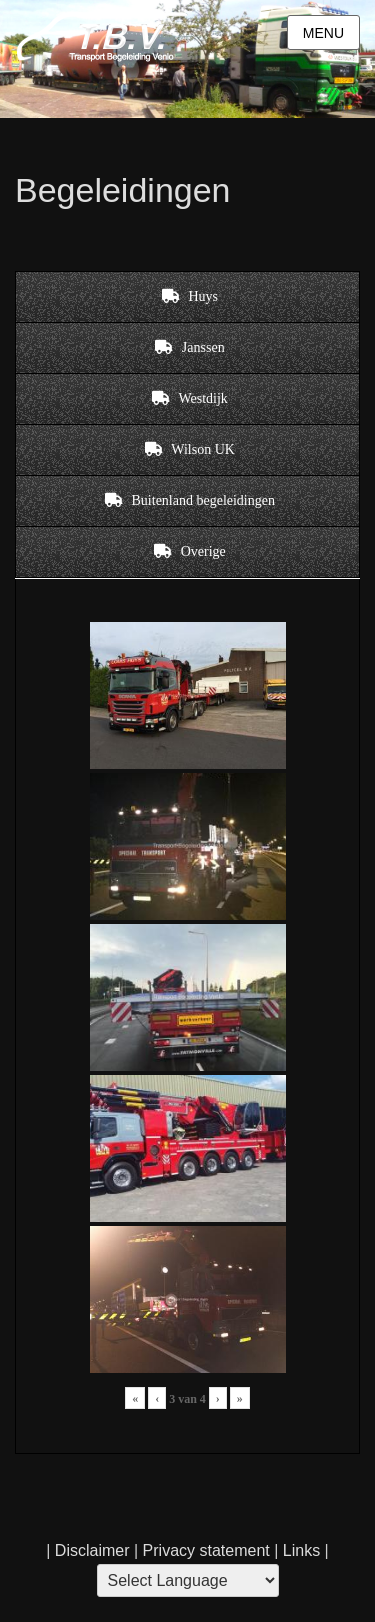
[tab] (187, 297)
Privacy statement (206, 1550)
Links (299, 1550)
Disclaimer (92, 1550)
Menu (323, 33)
